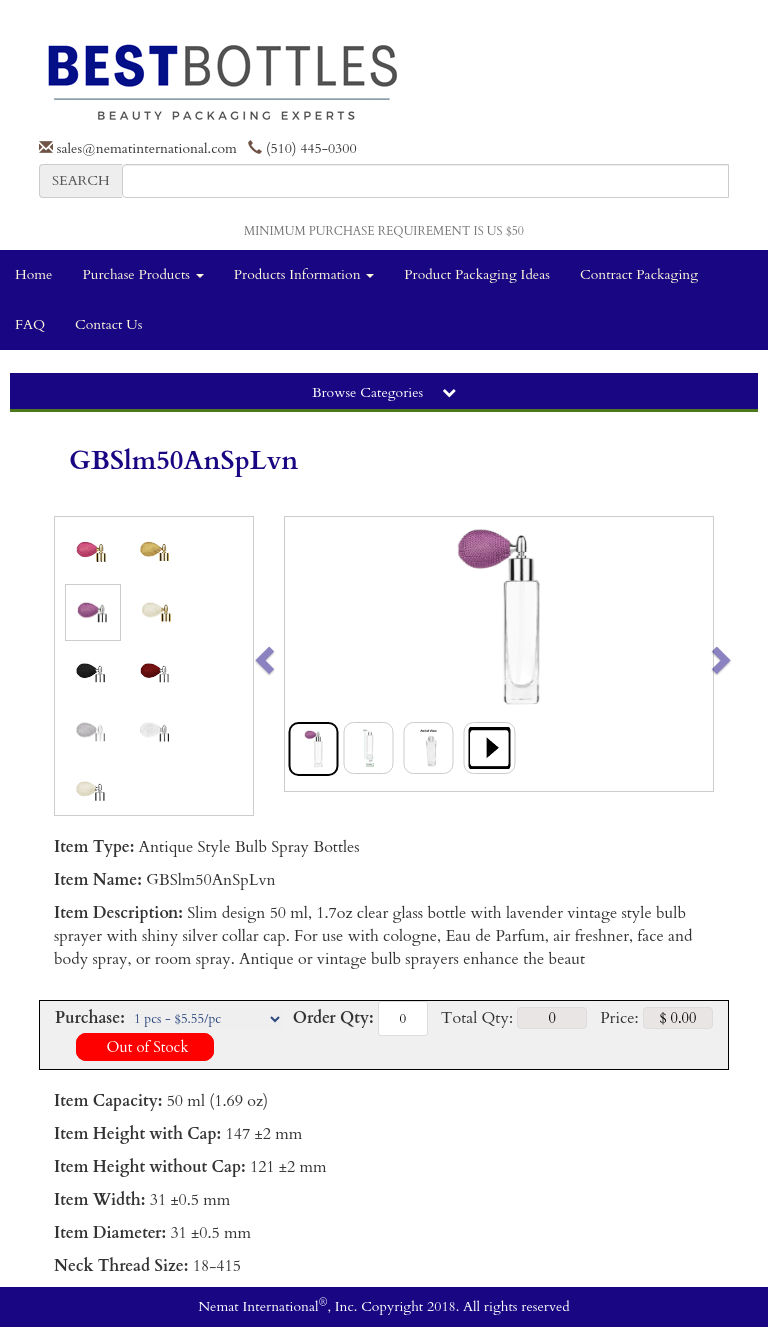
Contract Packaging (639, 274)
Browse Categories (384, 392)
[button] (306, 654)
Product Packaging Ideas (477, 274)
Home (33, 274)
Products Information (304, 274)
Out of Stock (145, 1047)
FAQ (30, 324)
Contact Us (108, 324)
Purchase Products (142, 274)
